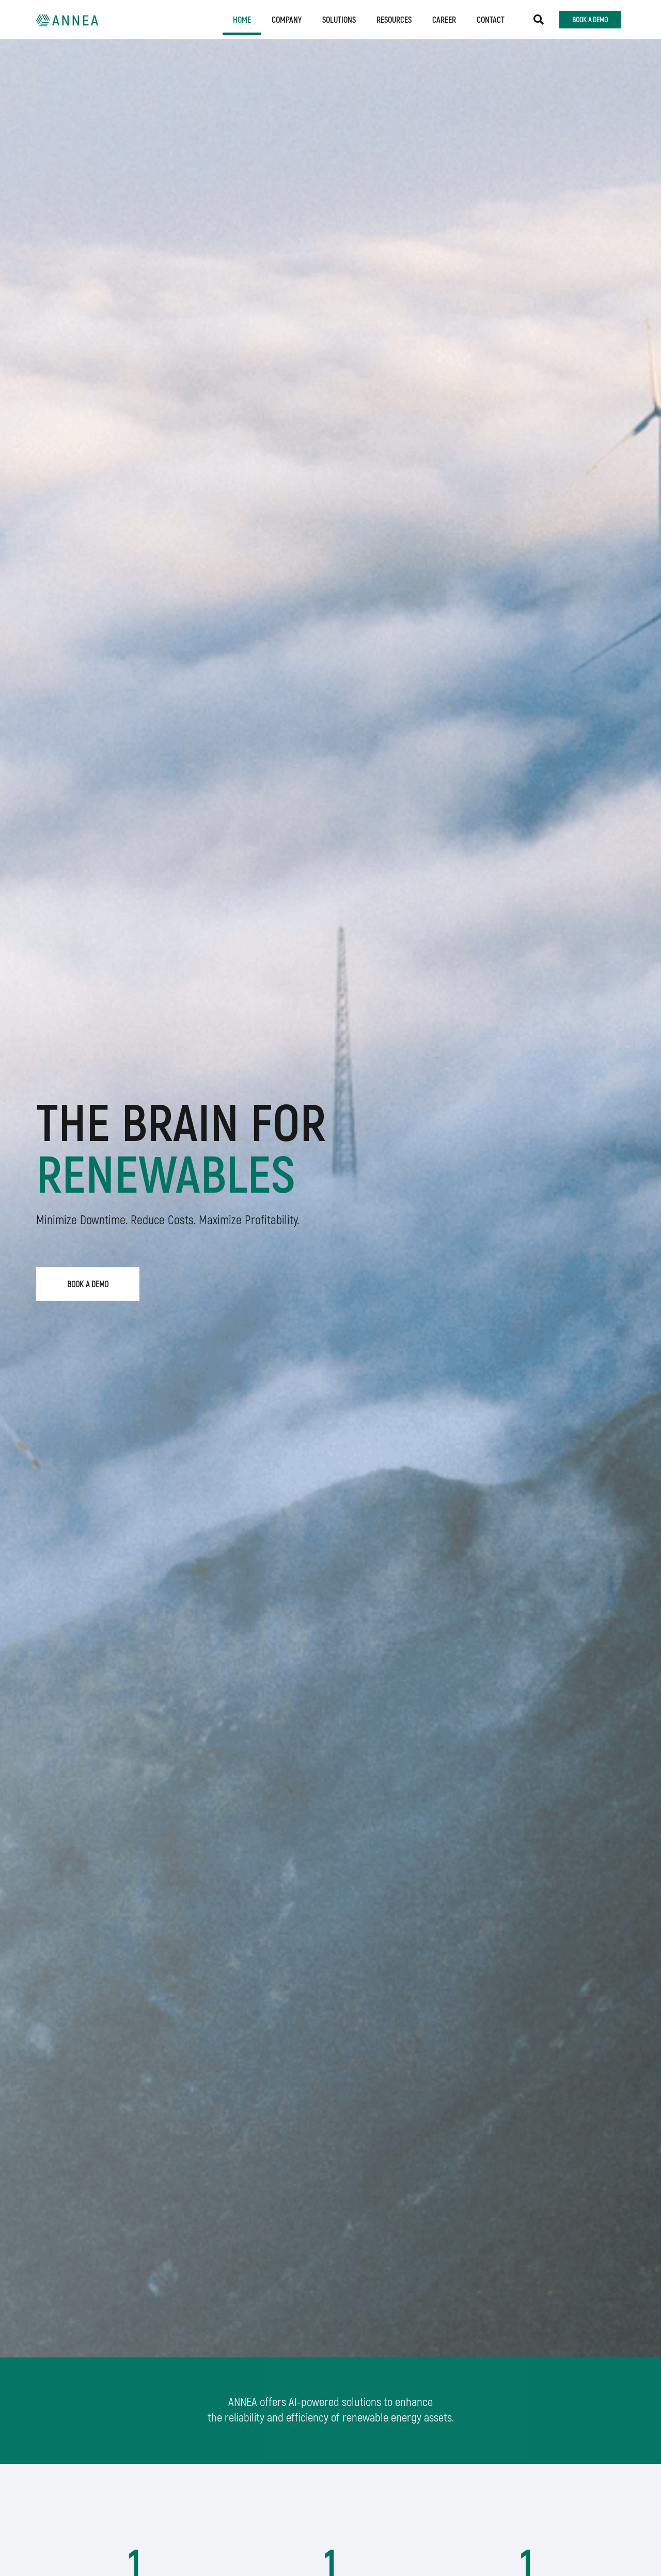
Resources (394, 19)
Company (287, 19)
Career (444, 19)
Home (242, 19)
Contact (491, 19)
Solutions (339, 19)
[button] (538, 19)
